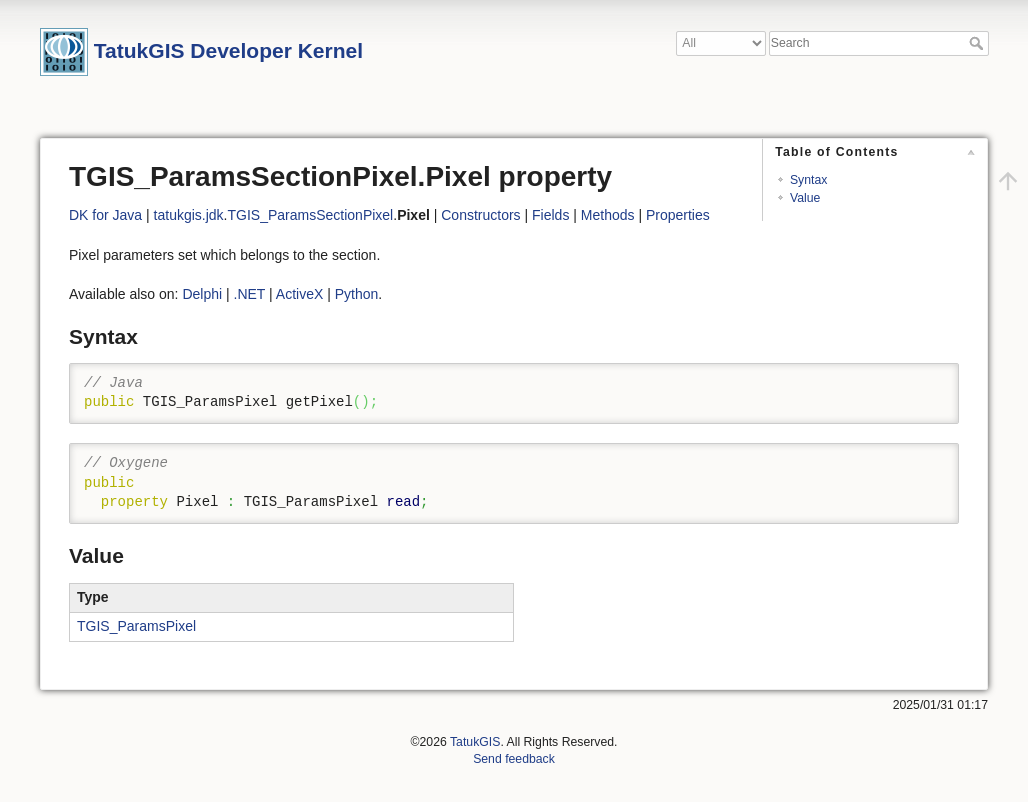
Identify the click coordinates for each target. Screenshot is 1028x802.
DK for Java (105, 215)
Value (805, 198)
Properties (678, 215)
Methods (608, 215)
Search (978, 43)
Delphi (202, 294)
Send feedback (514, 759)
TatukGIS (475, 742)
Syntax (808, 180)
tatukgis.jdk (189, 215)
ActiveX (299, 294)
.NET (250, 294)
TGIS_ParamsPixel (136, 626)
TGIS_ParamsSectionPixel (311, 215)
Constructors (480, 215)
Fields (550, 215)
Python (357, 294)
